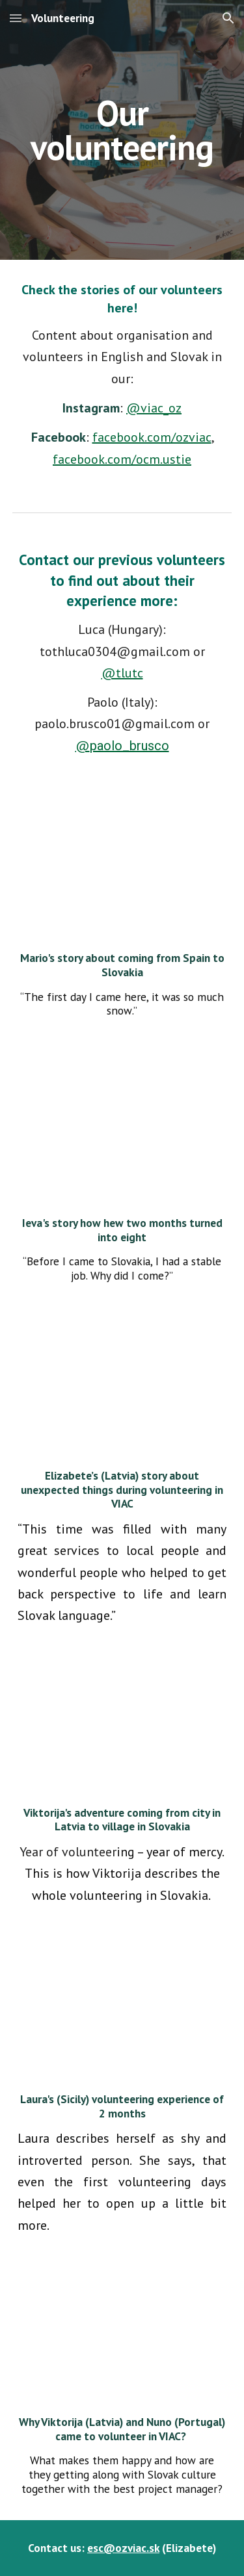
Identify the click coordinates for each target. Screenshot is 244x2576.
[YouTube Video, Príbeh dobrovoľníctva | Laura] (122, 2015)
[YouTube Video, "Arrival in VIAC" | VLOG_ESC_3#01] (122, 2331)
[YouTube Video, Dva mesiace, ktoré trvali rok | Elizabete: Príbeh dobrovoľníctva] (122, 1391)
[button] (15, 18)
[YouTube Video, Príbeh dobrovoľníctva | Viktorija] (122, 1722)
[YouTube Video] (122, 1132)
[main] (122, 130)
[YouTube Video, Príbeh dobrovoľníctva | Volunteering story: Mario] (122, 867)
